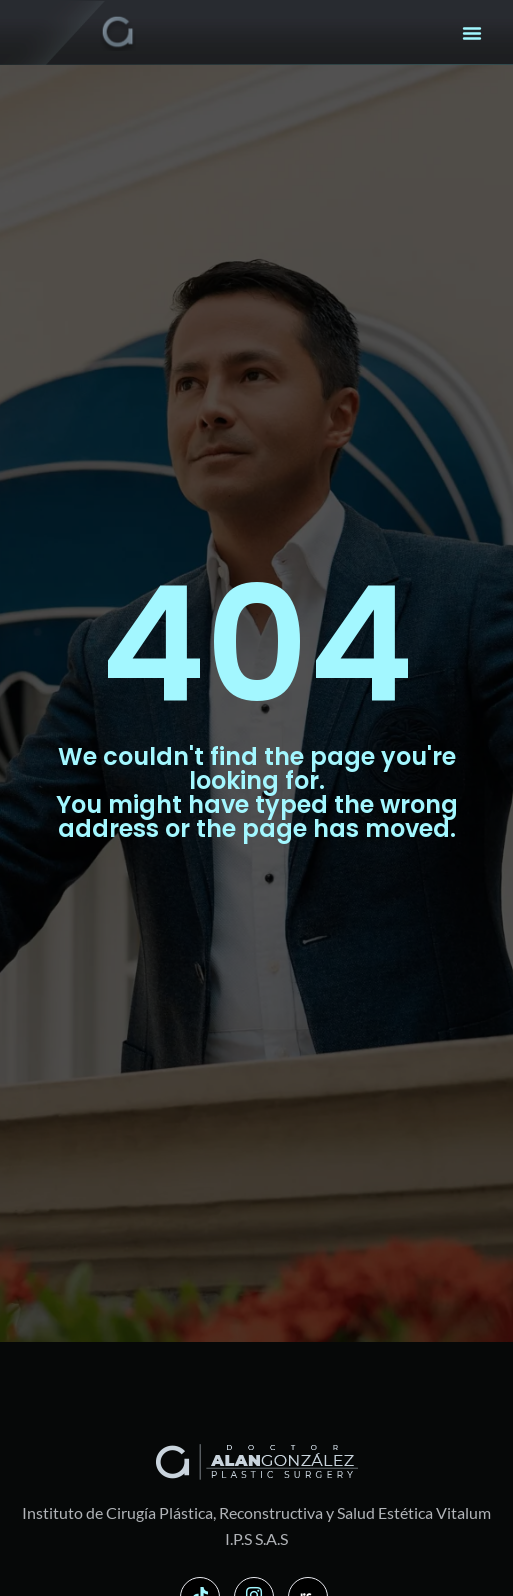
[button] (472, 33)
